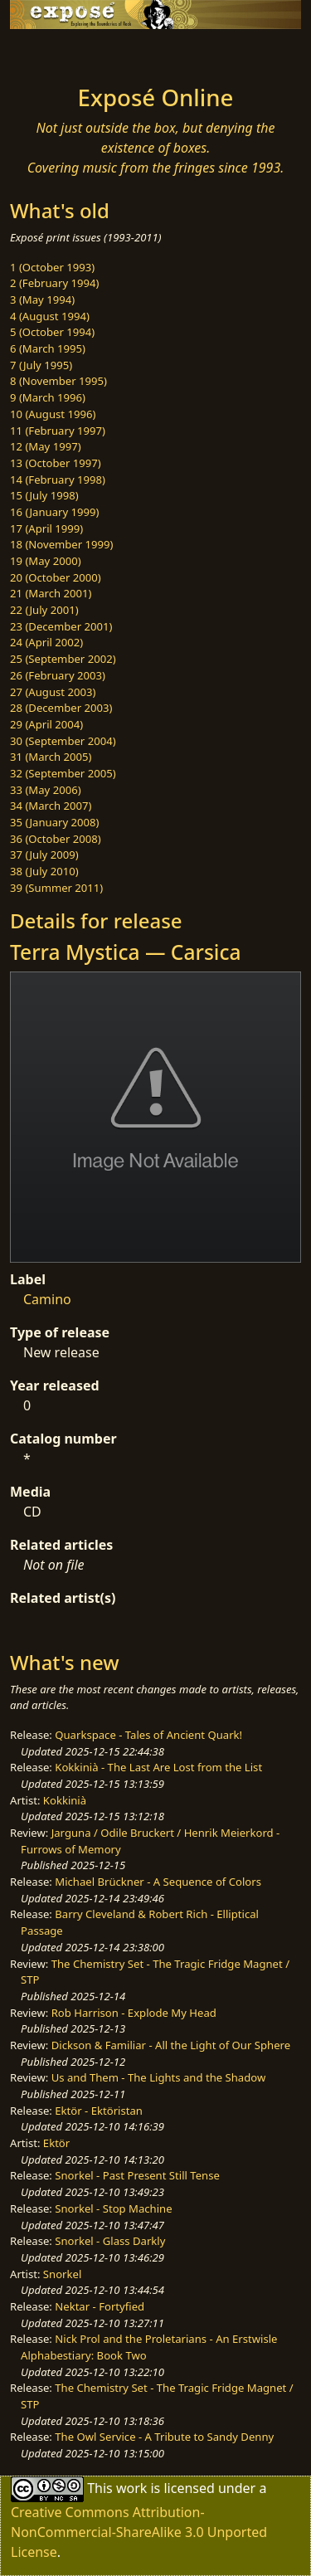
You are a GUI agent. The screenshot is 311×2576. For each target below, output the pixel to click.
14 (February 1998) (57, 479)
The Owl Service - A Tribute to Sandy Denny (164, 2436)
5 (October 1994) (52, 331)
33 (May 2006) (45, 789)
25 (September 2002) (63, 658)
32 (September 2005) (63, 773)
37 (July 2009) (44, 854)
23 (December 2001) (61, 626)
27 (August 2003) (52, 691)
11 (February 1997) (57, 430)
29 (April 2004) (46, 724)
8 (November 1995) (58, 380)
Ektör (56, 2142)
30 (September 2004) (63, 740)
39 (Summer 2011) (56, 887)
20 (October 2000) (55, 577)
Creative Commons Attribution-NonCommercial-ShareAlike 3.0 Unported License (139, 2532)
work (131, 2488)
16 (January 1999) (54, 511)
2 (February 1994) (54, 282)
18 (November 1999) (62, 544)
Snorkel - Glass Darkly (110, 2240)
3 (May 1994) (42, 299)
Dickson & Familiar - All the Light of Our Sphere (170, 2045)
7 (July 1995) (41, 365)
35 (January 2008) (54, 822)
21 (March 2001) (50, 593)
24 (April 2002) (46, 642)
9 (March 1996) (47, 397)
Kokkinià (64, 1800)
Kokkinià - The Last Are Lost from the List (158, 1767)
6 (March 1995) (47, 348)
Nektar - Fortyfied (99, 2306)
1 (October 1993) (52, 267)
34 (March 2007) (50, 805)
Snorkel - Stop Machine (113, 2208)
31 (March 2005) (50, 756)
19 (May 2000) (45, 560)
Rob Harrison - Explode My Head (133, 2012)
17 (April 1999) (46, 528)
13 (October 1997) (55, 462)
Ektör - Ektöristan (99, 2110)
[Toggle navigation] (53, 52)
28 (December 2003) (61, 707)
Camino (47, 1299)
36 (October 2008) (55, 838)
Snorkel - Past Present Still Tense (137, 2175)
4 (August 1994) (50, 316)
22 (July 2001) (44, 609)
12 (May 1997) (45, 446)
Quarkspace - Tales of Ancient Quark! (148, 1734)
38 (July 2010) (44, 871)
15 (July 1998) (44, 495)
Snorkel (62, 2274)
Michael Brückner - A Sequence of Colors (158, 1881)
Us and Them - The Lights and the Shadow (158, 2077)
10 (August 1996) (52, 414)
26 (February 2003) (57, 675)
